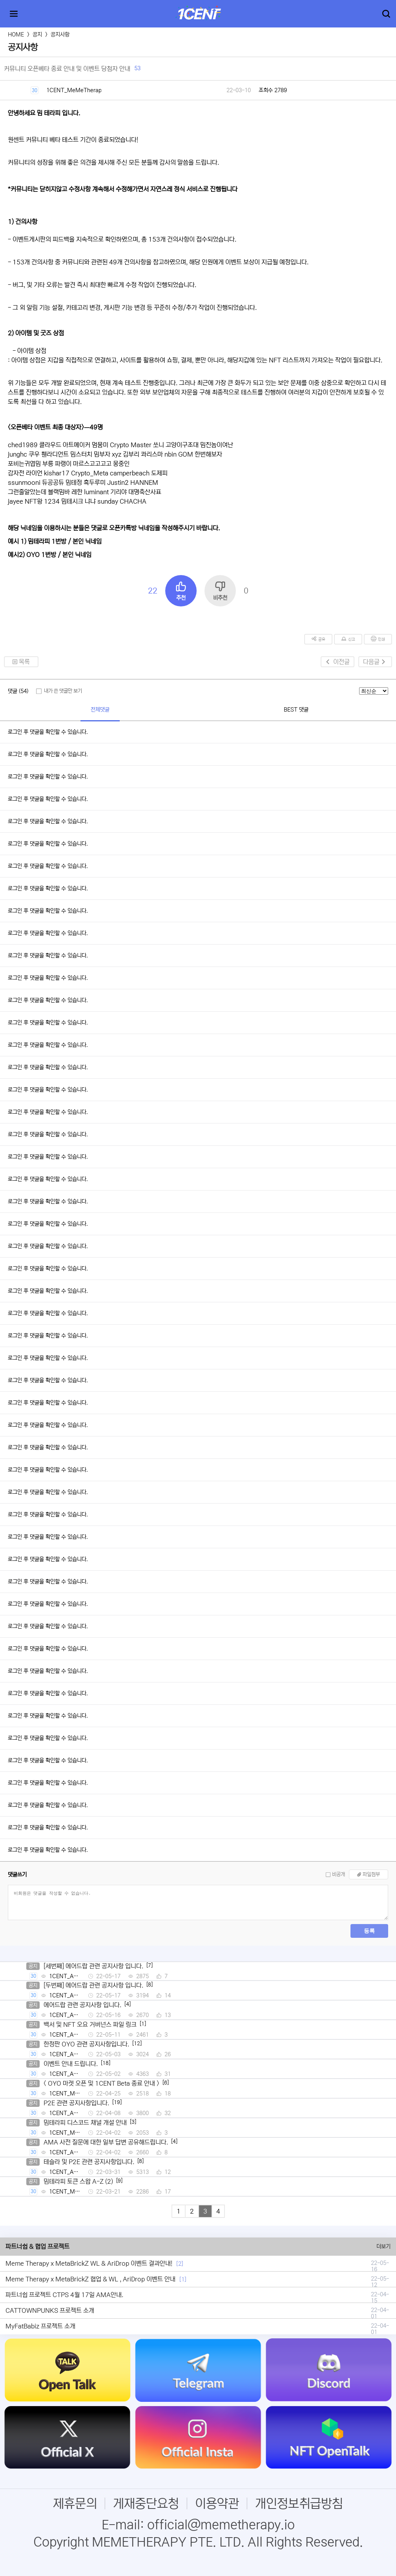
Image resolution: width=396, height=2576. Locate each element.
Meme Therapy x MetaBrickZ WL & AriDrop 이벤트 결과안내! (88, 2263)
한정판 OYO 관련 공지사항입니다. (86, 2044)
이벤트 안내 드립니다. (71, 2063)
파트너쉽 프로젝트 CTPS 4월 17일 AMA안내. (64, 2294)
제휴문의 (75, 2504)
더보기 (383, 2246)
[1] (182, 2279)
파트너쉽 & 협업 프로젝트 (37, 2246)
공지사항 (60, 34)
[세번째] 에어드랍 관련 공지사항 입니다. (93, 1966)
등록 (369, 1931)
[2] (179, 2264)
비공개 (338, 1874)
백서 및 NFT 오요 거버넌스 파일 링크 (90, 2024)
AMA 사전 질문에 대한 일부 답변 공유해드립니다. (106, 2142)
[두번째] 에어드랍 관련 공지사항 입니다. (93, 1985)
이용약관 (217, 2504)
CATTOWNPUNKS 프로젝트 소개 (49, 2310)
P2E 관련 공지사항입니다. (76, 2102)
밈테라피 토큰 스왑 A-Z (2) (78, 2181)
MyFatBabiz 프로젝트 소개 (40, 2326)
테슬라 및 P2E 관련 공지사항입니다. (89, 2161)
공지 (37, 34)
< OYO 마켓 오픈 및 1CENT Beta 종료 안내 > (101, 2083)
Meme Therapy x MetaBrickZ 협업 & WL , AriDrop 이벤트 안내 (90, 2279)
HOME (16, 34)
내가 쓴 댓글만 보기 (63, 691)
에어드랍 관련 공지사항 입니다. (82, 2004)
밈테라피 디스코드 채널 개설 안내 (85, 2122)
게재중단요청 (146, 2504)
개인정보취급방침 (299, 2504)
